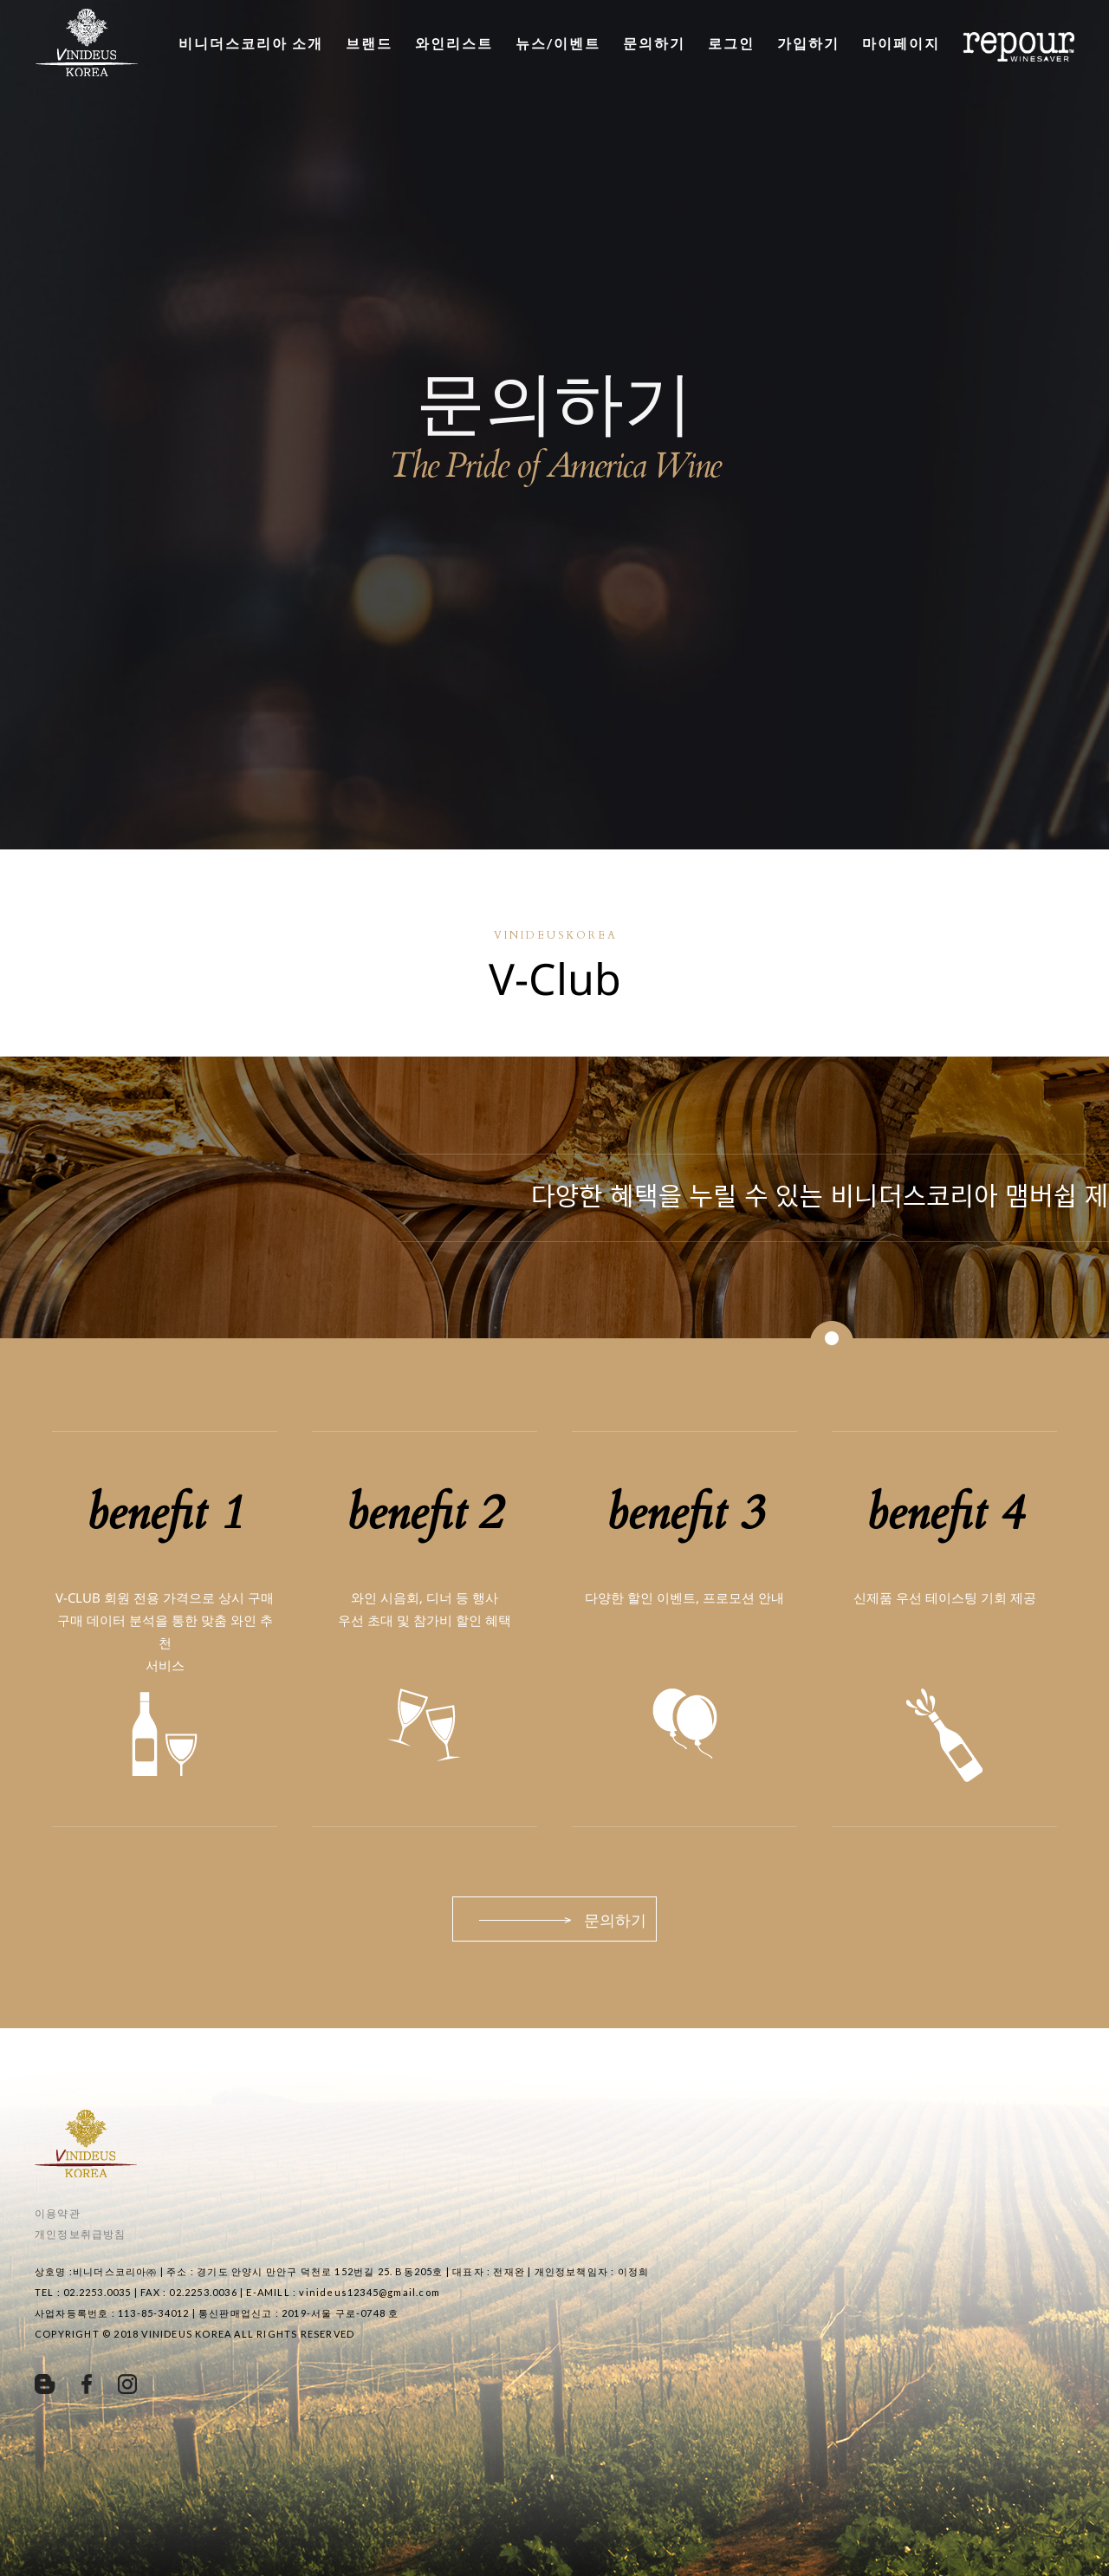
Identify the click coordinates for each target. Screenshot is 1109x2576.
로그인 (731, 43)
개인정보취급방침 (80, 2234)
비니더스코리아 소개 (250, 43)
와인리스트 (454, 43)
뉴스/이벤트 (558, 43)
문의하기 (654, 43)
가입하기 (808, 43)
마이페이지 (901, 43)
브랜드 (369, 43)
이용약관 (58, 2213)
